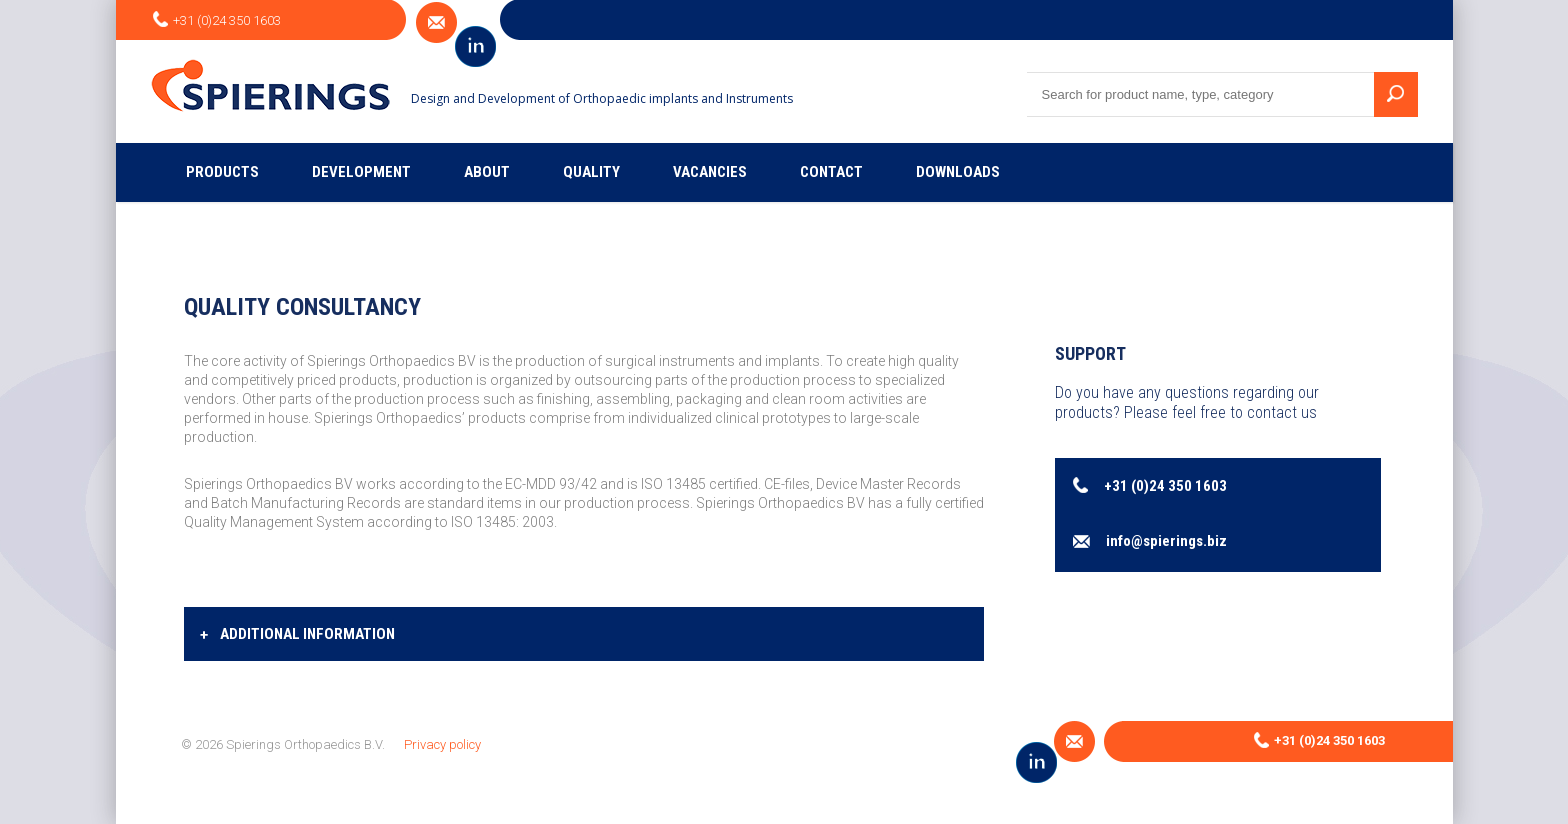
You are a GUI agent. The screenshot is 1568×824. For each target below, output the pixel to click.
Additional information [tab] (297, 635)
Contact (831, 172)
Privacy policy (442, 744)
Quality (591, 172)
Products (222, 172)
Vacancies (710, 172)
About (487, 172)
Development (361, 172)
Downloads (958, 172)
